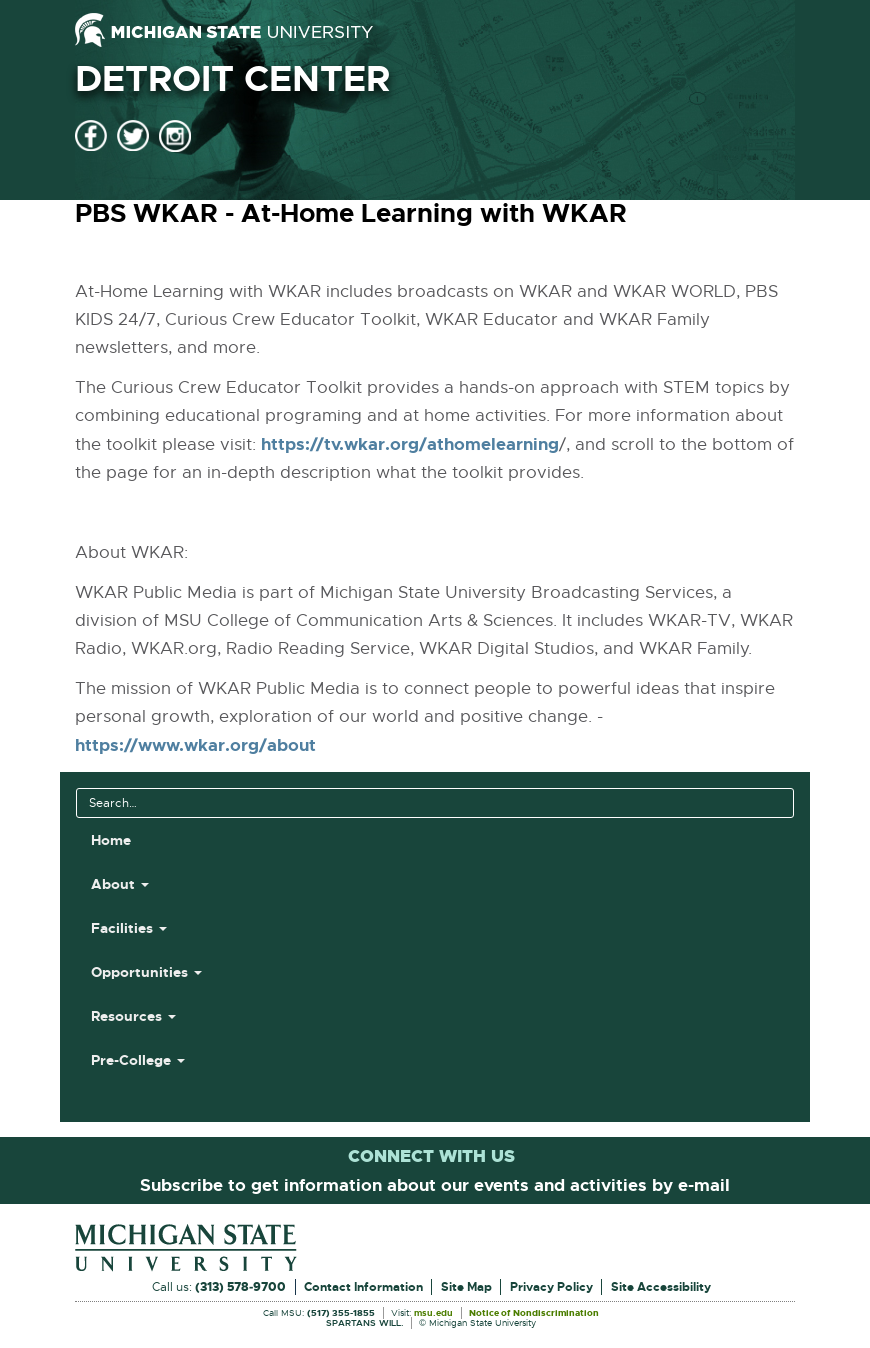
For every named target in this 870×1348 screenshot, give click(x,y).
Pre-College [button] (138, 1060)
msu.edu (433, 1314)
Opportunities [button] (146, 972)
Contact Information (363, 1287)
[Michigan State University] (224, 30)
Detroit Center (232, 79)
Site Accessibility (661, 1287)
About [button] (120, 884)
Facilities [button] (129, 928)
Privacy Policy (551, 1287)
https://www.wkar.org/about (195, 745)
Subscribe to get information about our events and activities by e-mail (435, 1185)
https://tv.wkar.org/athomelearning (410, 444)
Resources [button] (133, 1016)
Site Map (466, 1287)
